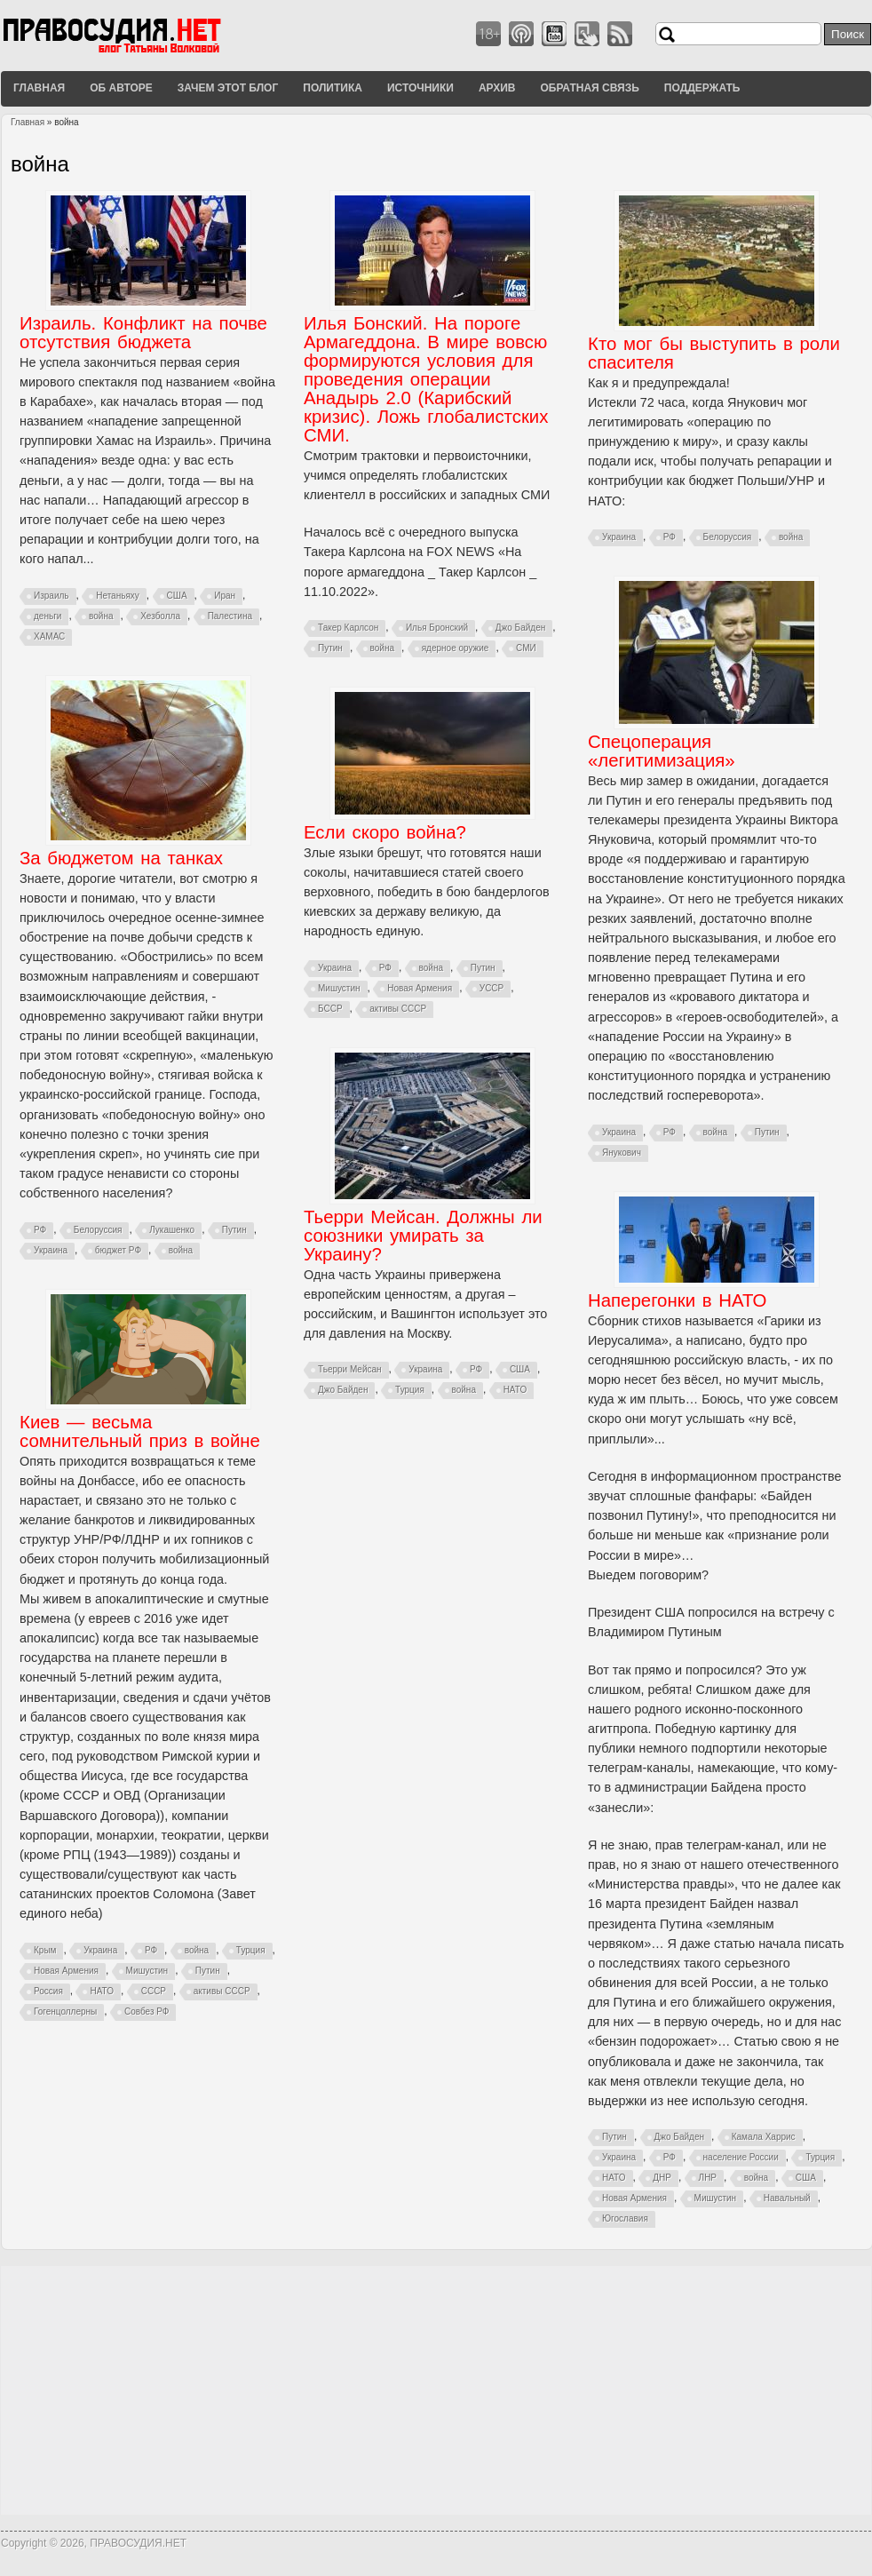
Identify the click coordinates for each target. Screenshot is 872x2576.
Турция (409, 1390)
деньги (47, 616)
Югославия (625, 2218)
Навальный (787, 2198)
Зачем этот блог (228, 88)
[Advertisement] (436, 2390)
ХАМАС (49, 636)
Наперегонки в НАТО (677, 1300)
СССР (153, 1991)
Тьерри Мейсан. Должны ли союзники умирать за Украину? (423, 1235)
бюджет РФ (118, 1250)
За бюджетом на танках (121, 858)
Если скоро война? (385, 832)
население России (741, 2157)
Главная (39, 88)
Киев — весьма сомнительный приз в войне (140, 1431)
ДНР (662, 2177)
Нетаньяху (117, 595)
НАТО (515, 1390)
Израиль (51, 595)
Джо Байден (520, 627)
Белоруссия (727, 537)
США (177, 595)
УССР (491, 988)
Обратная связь (589, 88)
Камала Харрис (764, 2137)
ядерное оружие (455, 648)
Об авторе (121, 88)
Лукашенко (171, 1230)
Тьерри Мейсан (350, 1369)
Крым (45, 1950)
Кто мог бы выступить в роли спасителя (714, 353)
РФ (669, 537)
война (101, 616)
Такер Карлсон (348, 627)
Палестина (230, 616)
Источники (420, 88)
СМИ (526, 648)
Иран (224, 595)
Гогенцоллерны (65, 2011)
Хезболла (160, 616)
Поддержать (702, 88)
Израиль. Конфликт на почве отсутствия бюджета (143, 333)
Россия (48, 1991)
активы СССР (397, 1009)
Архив (497, 88)
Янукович (621, 1152)
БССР (330, 1009)
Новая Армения (419, 988)
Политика (332, 88)
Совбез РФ (146, 2011)
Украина (619, 537)
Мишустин (339, 988)
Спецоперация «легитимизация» (661, 751)
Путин (330, 648)
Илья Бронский (437, 627)
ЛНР (708, 2177)
